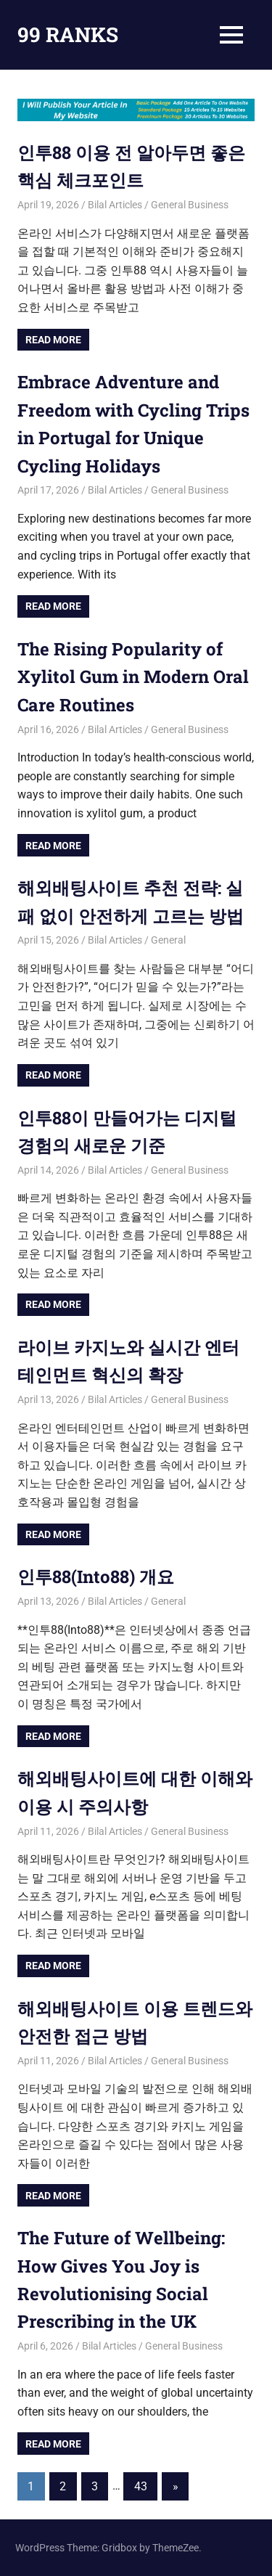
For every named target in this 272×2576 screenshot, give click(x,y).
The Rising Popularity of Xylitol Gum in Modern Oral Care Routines (133, 676)
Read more (53, 339)
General (168, 940)
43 (140, 2486)
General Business (189, 204)
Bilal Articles (115, 204)
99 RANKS (67, 34)
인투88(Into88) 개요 (95, 1576)
